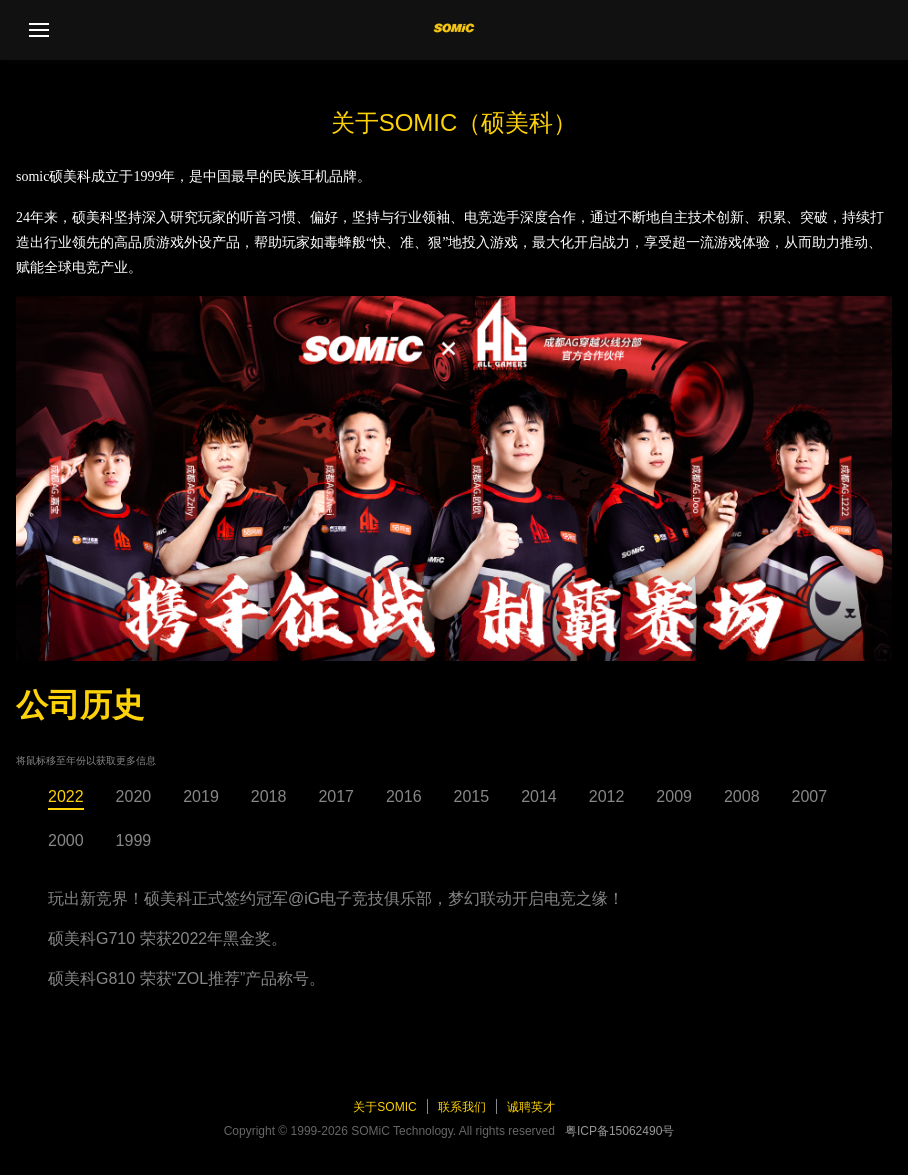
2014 (539, 796)
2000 (66, 840)
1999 (134, 840)
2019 (201, 796)
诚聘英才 (531, 1107)
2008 (742, 796)
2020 (134, 796)
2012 (607, 796)
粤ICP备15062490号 (619, 1131)
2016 (404, 796)
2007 (810, 796)
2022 (66, 796)
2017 (336, 796)
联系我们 (462, 1107)
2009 (674, 796)
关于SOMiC (384, 1107)
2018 (269, 796)
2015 (472, 796)
